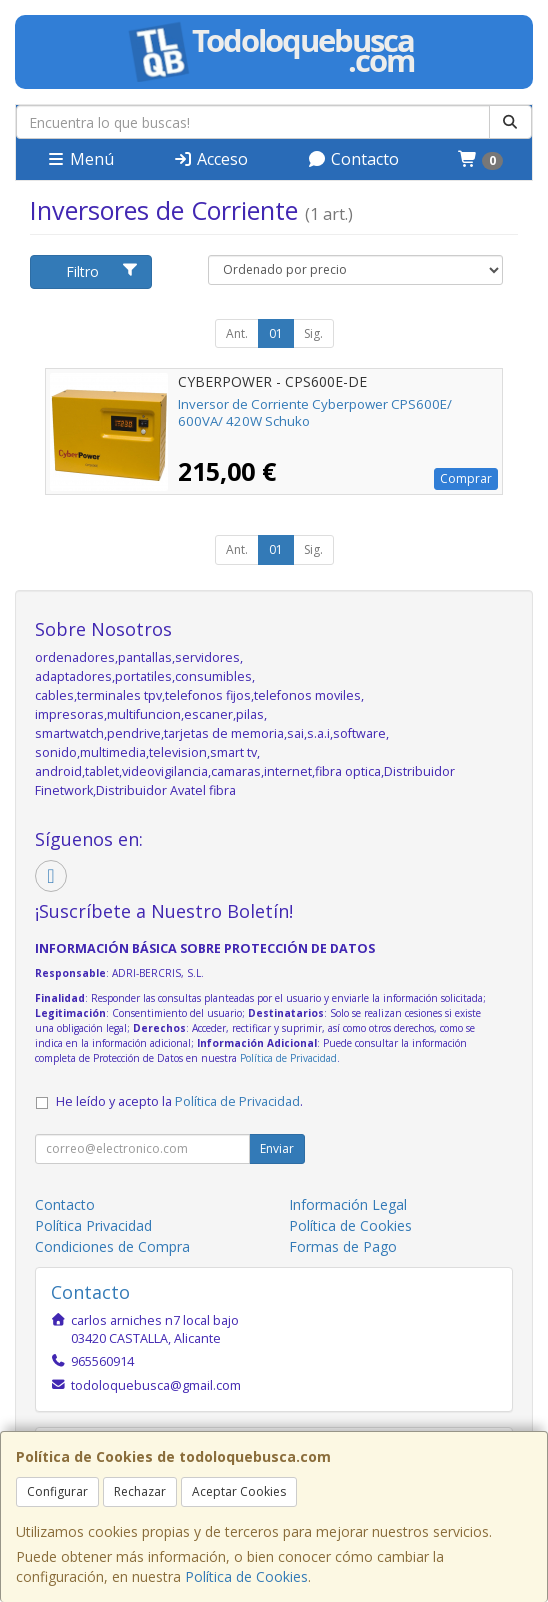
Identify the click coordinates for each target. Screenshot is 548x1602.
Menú (80, 159)
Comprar (466, 478)
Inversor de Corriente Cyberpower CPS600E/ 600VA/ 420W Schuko (315, 412)
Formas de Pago (343, 1246)
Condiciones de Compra (112, 1246)
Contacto (353, 159)
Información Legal (348, 1204)
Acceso (210, 159)
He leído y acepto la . (179, 1101)
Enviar (277, 1148)
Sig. (313, 333)
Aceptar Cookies (239, 1491)
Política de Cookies (246, 1576)
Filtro (102, 271)
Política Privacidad (93, 1225)
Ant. (237, 333)
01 (276, 333)
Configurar (57, 1491)
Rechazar (140, 1491)
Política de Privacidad (288, 1058)
